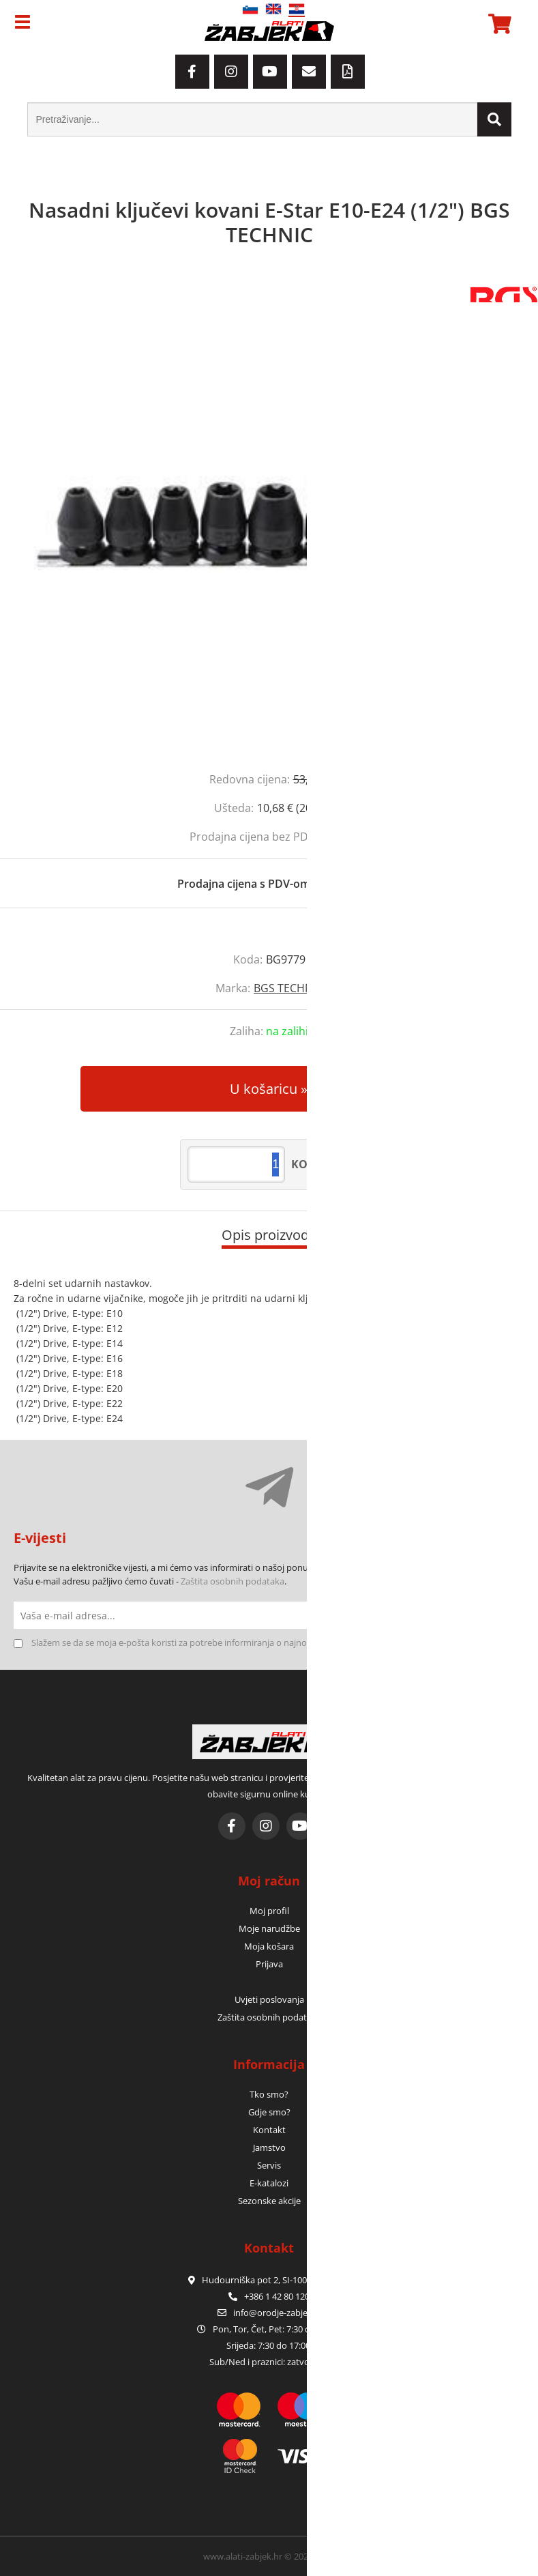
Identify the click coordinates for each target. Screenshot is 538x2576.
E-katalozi (269, 2183)
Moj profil (269, 1911)
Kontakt (269, 2130)
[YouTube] (270, 72)
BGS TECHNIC (288, 988)
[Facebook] (192, 72)
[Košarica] (497, 24)
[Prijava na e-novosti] (510, 1615)
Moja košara (269, 1946)
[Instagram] (231, 72)
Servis (269, 2165)
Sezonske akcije (269, 2201)
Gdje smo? (269, 2112)
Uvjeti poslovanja (269, 1999)
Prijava (269, 1964)
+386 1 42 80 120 (269, 2296)
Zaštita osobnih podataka (232, 1581)
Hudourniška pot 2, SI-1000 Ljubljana (269, 2280)
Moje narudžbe (269, 1928)
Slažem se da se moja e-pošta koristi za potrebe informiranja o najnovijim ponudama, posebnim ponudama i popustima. (274, 1642)
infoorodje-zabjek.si (276, 2312)
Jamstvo (269, 2147)
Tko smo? (269, 2094)
